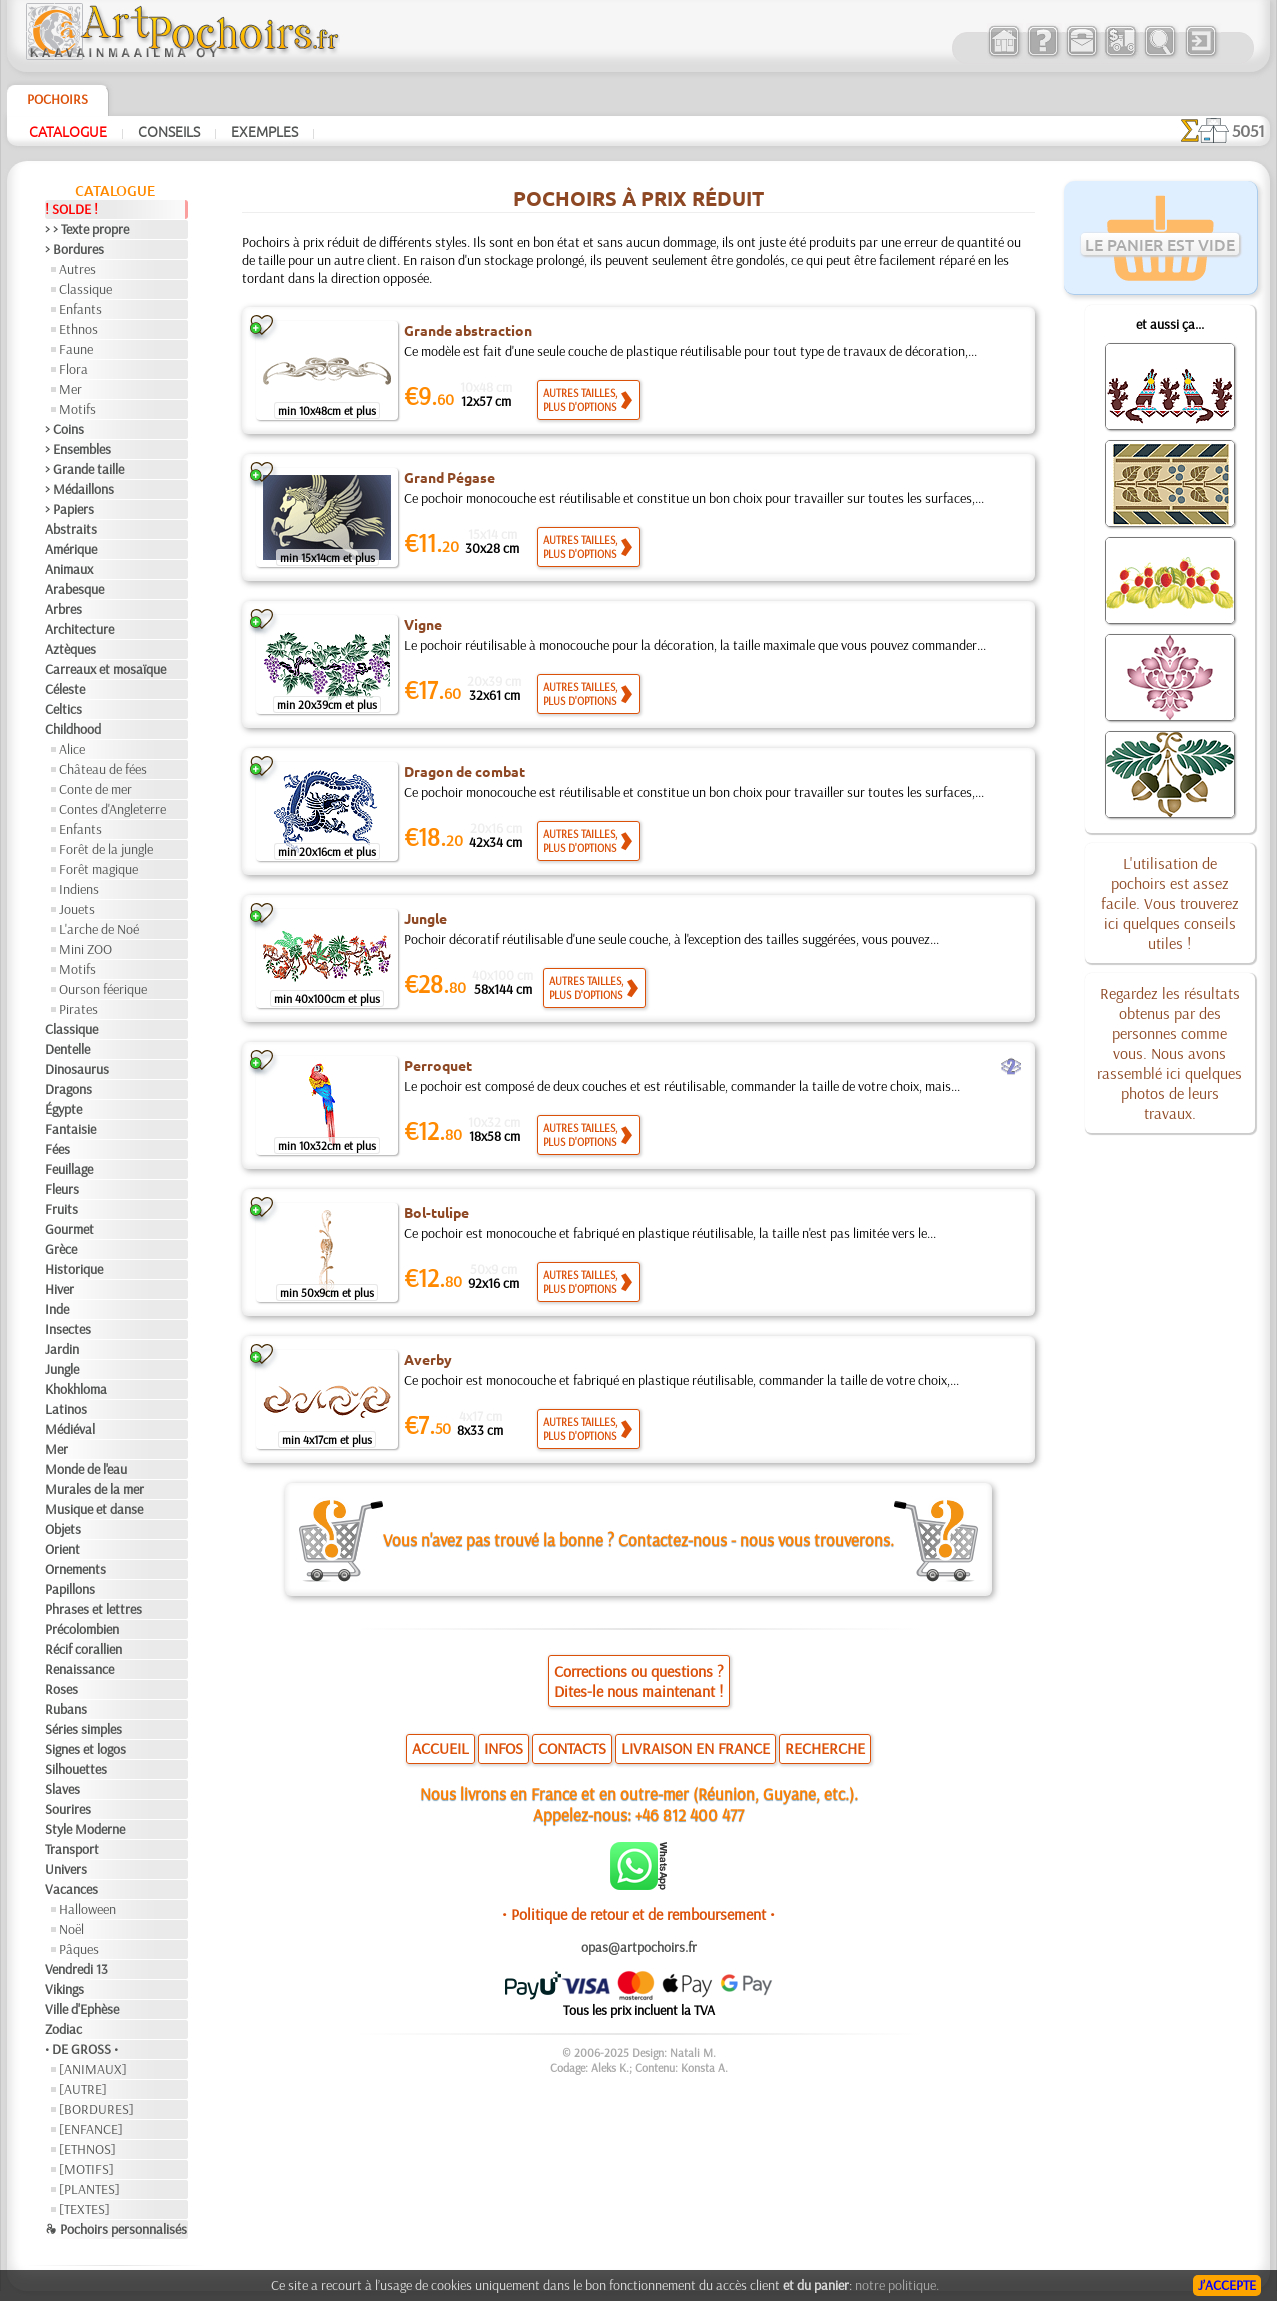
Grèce (61, 1249)
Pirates (78, 1009)
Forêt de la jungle (106, 849)
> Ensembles (78, 449)
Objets (63, 1529)
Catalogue (68, 131)
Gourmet (69, 1229)
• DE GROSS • (81, 2049)
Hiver (59, 1289)
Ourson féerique (103, 989)
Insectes (68, 1329)
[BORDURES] (96, 2109)
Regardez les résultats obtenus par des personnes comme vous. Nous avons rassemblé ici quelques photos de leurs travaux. (1169, 1053)
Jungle (62, 1369)
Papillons (70, 1589)
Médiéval (70, 1429)
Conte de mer (95, 789)
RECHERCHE (825, 1748)
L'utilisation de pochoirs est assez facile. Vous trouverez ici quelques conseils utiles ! (1170, 903)
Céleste (65, 689)
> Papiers (69, 509)
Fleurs (62, 1189)
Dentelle (67, 1049)
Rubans (66, 1709)
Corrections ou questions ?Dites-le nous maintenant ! (639, 1681)
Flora (73, 369)
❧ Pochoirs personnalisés (116, 2229)
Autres (77, 269)
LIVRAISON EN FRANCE (695, 1748)
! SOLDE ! (71, 209)
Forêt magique (98, 869)
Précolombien (82, 1629)
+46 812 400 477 (689, 1814)
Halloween (87, 1909)
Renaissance (79, 1669)
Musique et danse (94, 1509)
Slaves (62, 1789)
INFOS (503, 1748)
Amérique (71, 549)
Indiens (79, 889)
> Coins (64, 429)
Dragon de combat (464, 771)
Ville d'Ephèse (82, 2009)
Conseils (169, 131)
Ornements (75, 1569)
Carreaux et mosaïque (105, 669)
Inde (57, 1309)
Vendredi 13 (76, 1969)
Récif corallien (83, 1649)
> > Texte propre (87, 229)
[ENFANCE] (91, 2129)
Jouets (77, 909)
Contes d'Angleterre (112, 809)
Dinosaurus (77, 1069)
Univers (66, 1869)
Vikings (64, 1989)
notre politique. (897, 2285)
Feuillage (69, 1169)
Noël (71, 1929)
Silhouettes (76, 1769)
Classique (85, 289)
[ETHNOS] (87, 2149)
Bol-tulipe (436, 1212)
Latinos (66, 1409)
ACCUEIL (440, 1748)
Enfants (80, 309)
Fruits (61, 1209)
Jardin (62, 1349)
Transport (72, 1849)
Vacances (71, 1889)
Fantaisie (70, 1129)
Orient (62, 1549)
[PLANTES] (89, 2189)
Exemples (264, 131)
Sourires (68, 1809)
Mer (70, 389)
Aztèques (70, 649)
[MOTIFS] (86, 2169)
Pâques (79, 1949)
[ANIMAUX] (93, 2069)
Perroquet (438, 1065)
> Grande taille (84, 469)
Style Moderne (85, 1829)
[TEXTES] (84, 2209)
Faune (76, 349)
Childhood (73, 729)
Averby (428, 1359)
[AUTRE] (83, 2089)
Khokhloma (76, 1389)
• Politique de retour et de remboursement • (638, 1914)
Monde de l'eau (86, 1469)
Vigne (423, 624)
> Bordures (74, 249)
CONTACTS (572, 1748)
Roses (61, 1689)
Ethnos (78, 329)
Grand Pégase (449, 477)
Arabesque (74, 589)
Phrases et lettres (93, 1609)
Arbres (63, 609)
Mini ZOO (85, 949)
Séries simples (83, 1729)
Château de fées (103, 769)
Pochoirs (57, 99)
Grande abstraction (468, 330)
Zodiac (63, 2029)
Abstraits (71, 529)
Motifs (77, 409)
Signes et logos (85, 1749)
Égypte (63, 1109)
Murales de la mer (94, 1489)
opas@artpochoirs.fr (639, 1947)
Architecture (79, 629)
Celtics (63, 709)
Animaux (69, 569)
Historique (74, 1269)
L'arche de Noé (99, 929)
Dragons (68, 1089)
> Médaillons (79, 489)
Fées (57, 1149)
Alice (72, 749)
